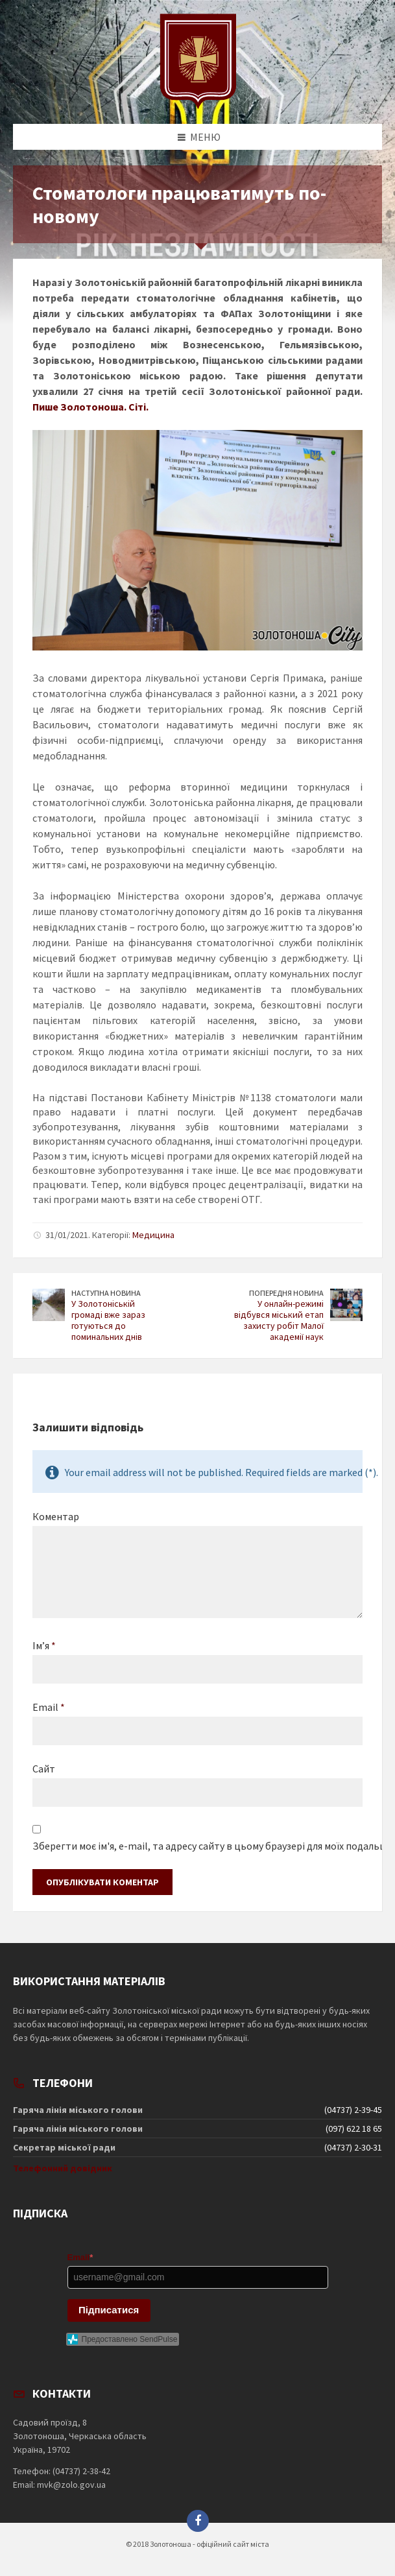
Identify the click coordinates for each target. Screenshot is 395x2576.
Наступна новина (106, 1293)
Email (48, 1706)
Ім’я (44, 1645)
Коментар (55, 1516)
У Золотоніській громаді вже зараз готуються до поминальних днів (108, 1320)
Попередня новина (286, 1293)
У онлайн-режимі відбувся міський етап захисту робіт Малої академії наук (279, 1320)
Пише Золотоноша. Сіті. (90, 406)
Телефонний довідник (62, 2168)
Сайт (43, 1768)
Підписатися (108, 2309)
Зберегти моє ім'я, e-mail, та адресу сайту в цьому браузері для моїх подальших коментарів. (197, 1845)
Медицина (153, 1235)
